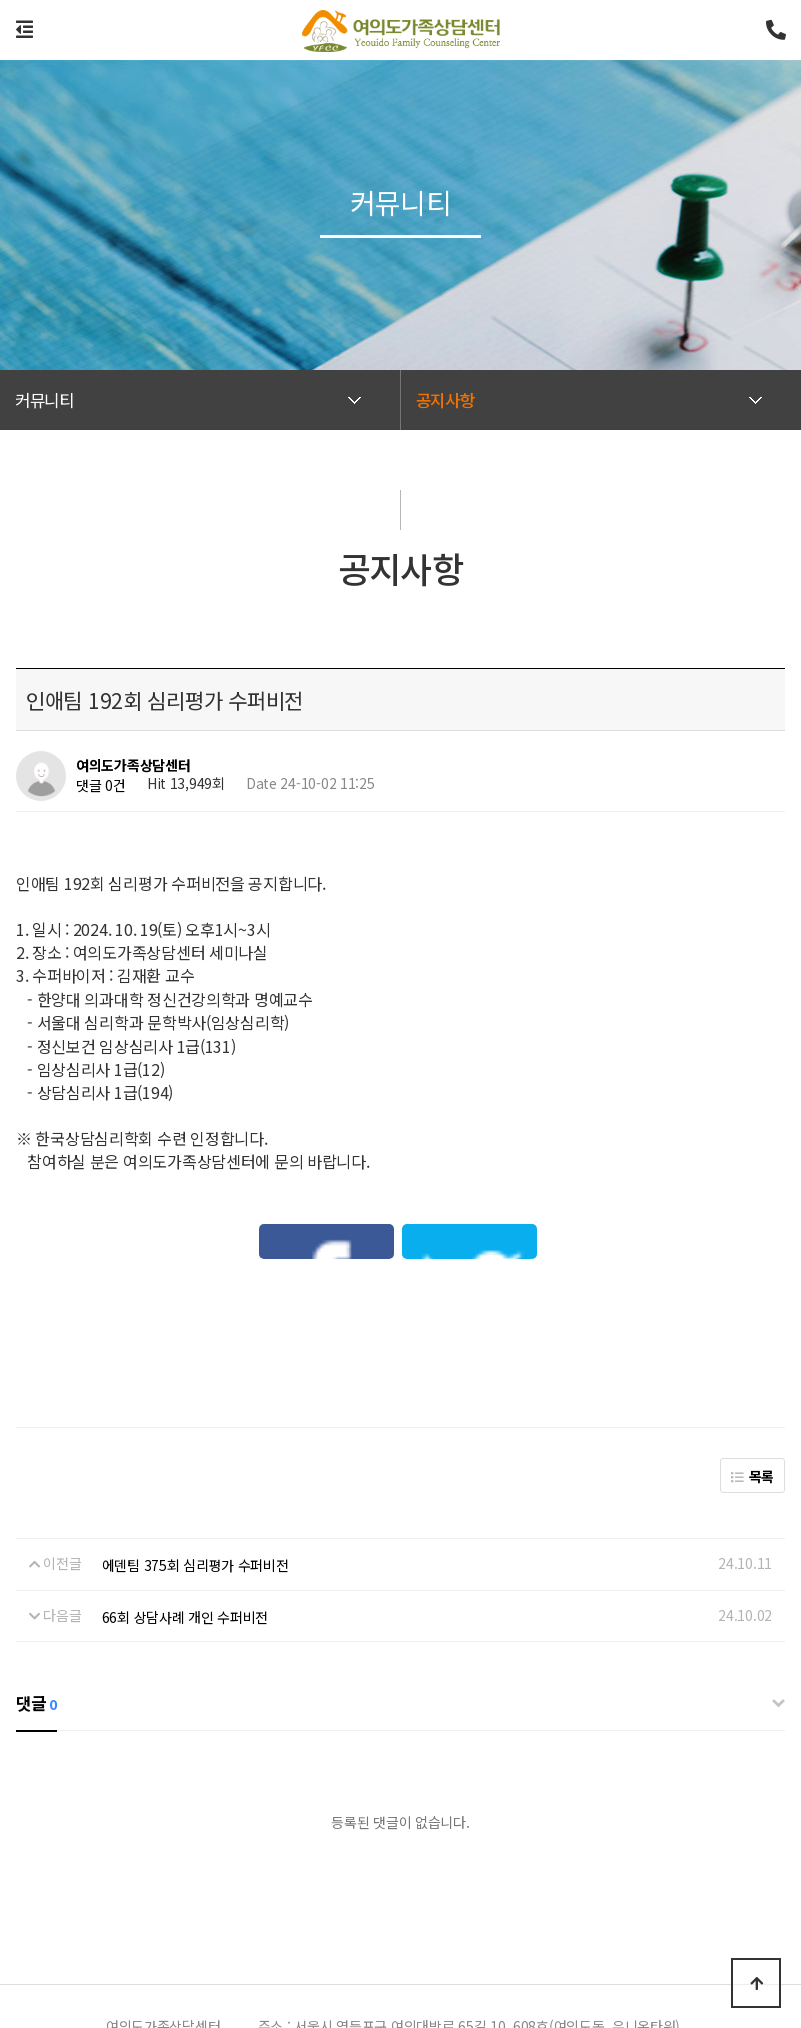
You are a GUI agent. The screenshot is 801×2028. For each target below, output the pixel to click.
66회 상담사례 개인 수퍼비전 (185, 1488)
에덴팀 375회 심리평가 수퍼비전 (195, 1437)
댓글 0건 (101, 785)
